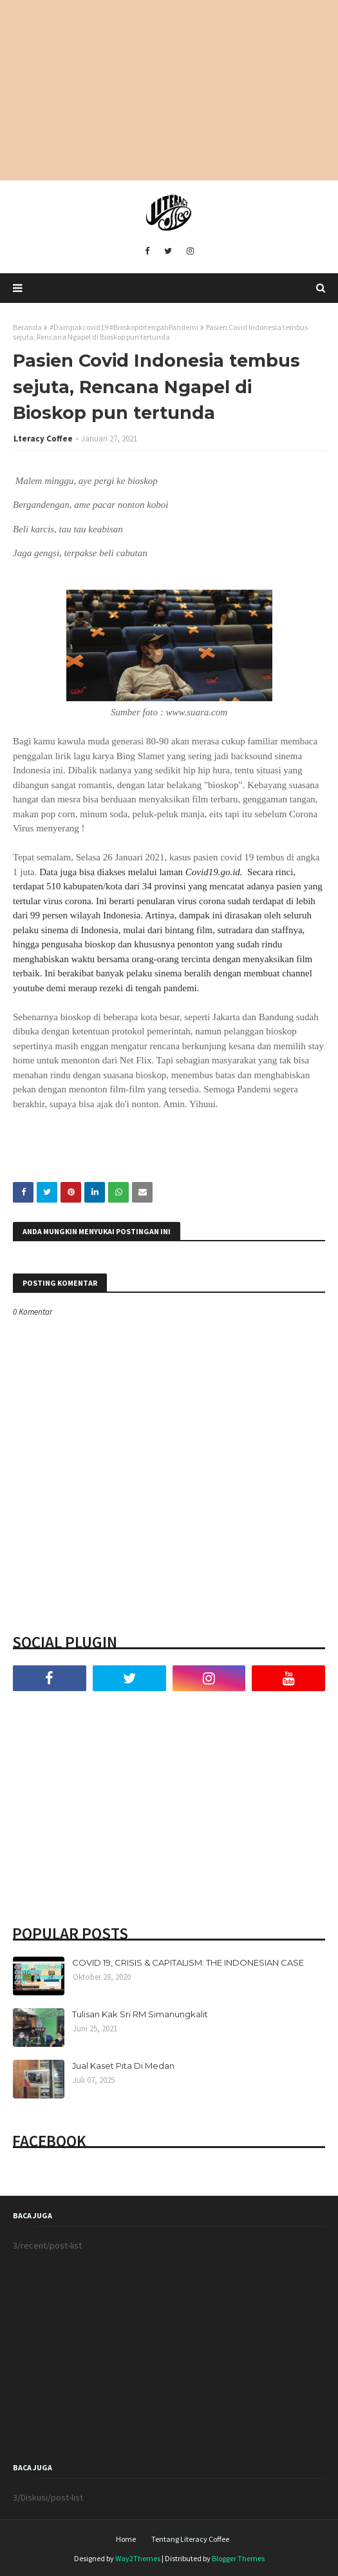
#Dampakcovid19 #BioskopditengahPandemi (124, 327)
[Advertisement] (169, 90)
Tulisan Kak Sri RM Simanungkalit (140, 2014)
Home (126, 2539)
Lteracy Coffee (43, 438)
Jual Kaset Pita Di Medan (123, 2065)
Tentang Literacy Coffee (190, 2539)
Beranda (27, 327)
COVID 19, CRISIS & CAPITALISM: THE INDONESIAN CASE (188, 1962)
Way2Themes (137, 2558)
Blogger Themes (238, 2558)
